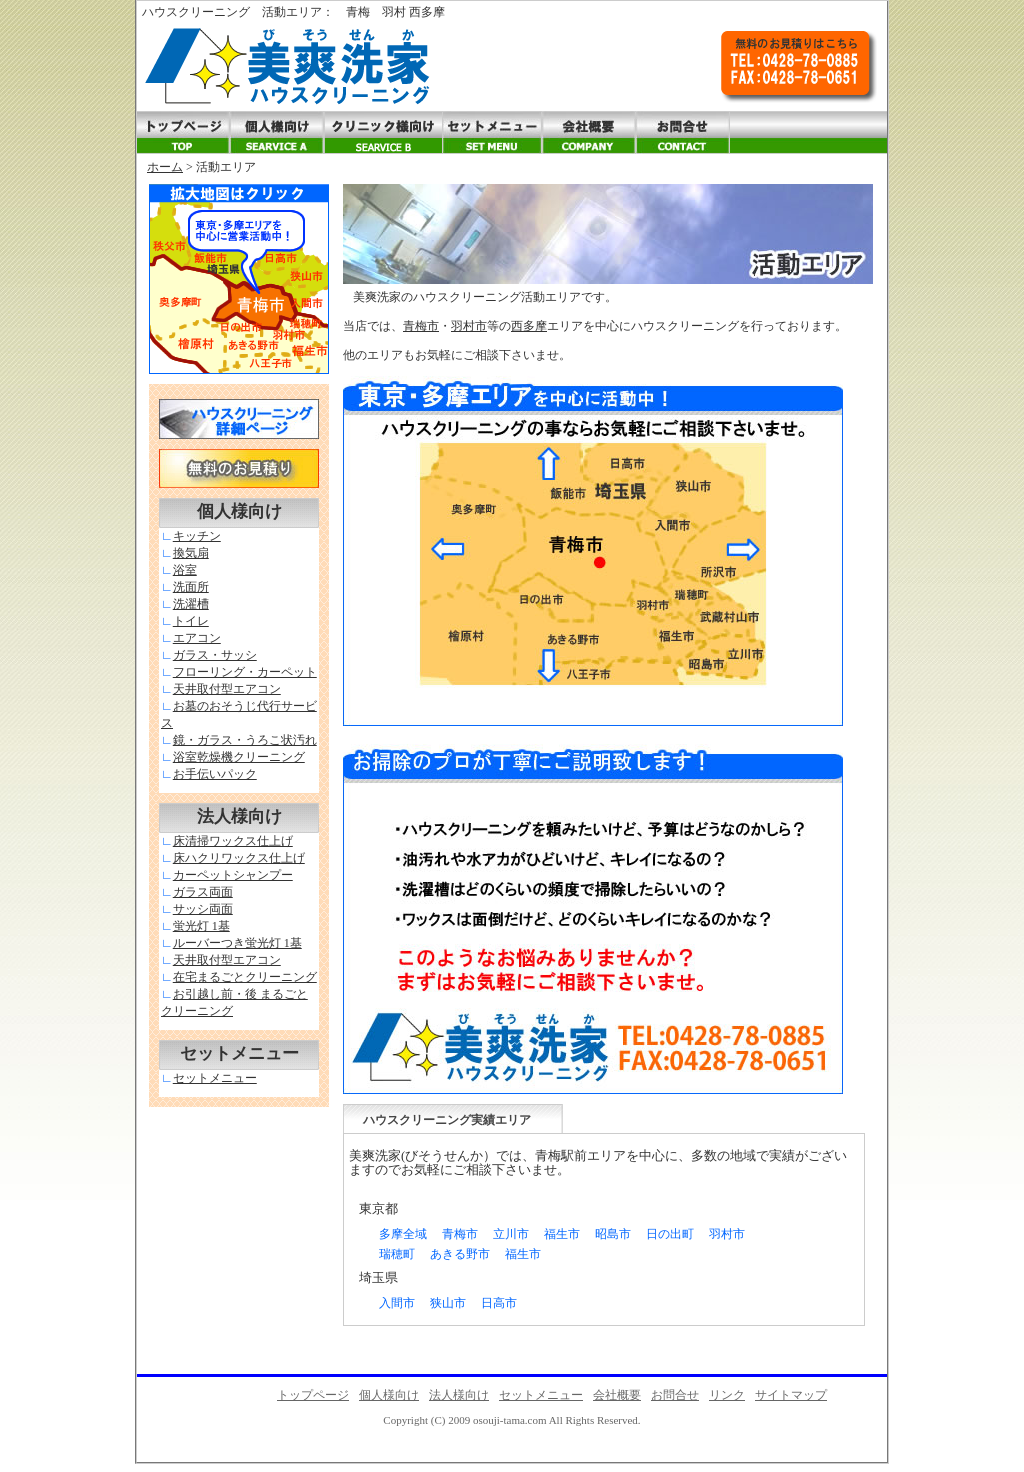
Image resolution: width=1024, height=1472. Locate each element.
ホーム (165, 167)
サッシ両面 (203, 909)
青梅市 (421, 326)
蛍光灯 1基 (201, 926)
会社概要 (617, 1395)
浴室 (185, 570)
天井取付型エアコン (227, 689)
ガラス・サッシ (215, 655)
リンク (727, 1395)
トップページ (313, 1395)
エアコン (197, 638)
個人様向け (389, 1395)
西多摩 (529, 326)
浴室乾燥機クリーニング (239, 757)
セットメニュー (215, 1078)
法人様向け (459, 1395)
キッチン (197, 536)
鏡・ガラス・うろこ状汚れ (245, 740)
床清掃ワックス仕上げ (233, 841)
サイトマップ (791, 1395)
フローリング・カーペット (245, 672)
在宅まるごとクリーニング (245, 977)
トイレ (191, 621)
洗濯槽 (191, 604)
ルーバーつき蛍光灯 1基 (237, 943)
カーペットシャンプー (233, 875)
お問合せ (675, 1395)
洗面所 (191, 587)
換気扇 (191, 553)
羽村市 (469, 326)
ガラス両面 (203, 892)
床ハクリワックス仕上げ (239, 858)
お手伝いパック (215, 774)
